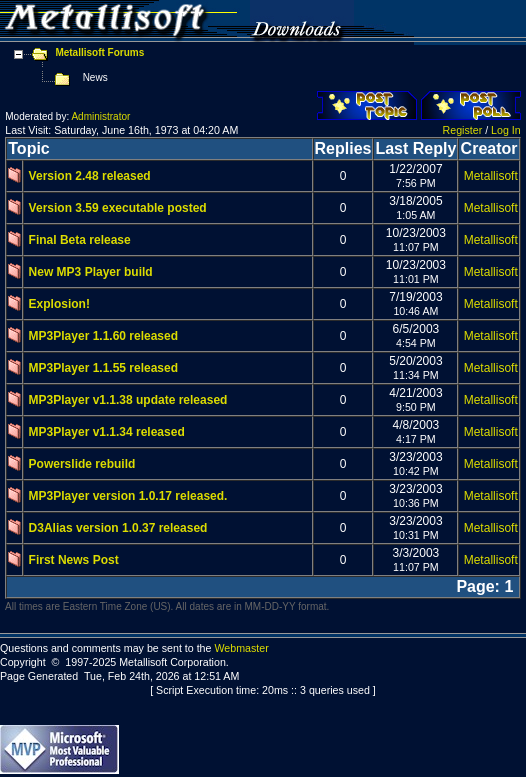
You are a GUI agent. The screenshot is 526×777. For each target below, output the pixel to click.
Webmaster (241, 648)
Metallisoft (491, 176)
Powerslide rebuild (82, 464)
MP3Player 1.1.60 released (103, 336)
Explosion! (59, 304)
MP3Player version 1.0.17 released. (128, 496)
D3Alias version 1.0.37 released (118, 528)
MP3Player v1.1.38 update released (128, 400)
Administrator (100, 116)
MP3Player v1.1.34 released (107, 432)
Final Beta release (80, 240)
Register (463, 130)
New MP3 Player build (91, 272)
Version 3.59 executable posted (118, 208)
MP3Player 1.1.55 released (103, 368)
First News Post (74, 560)
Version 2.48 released (90, 176)
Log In (506, 130)
